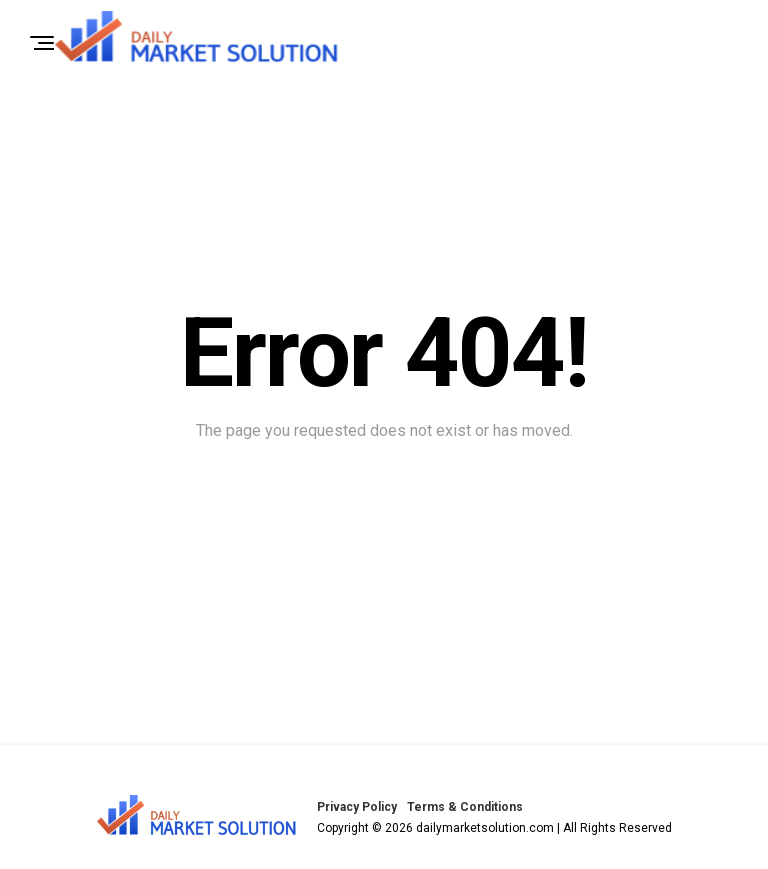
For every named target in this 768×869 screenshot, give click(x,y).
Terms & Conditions (465, 807)
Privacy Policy (357, 807)
